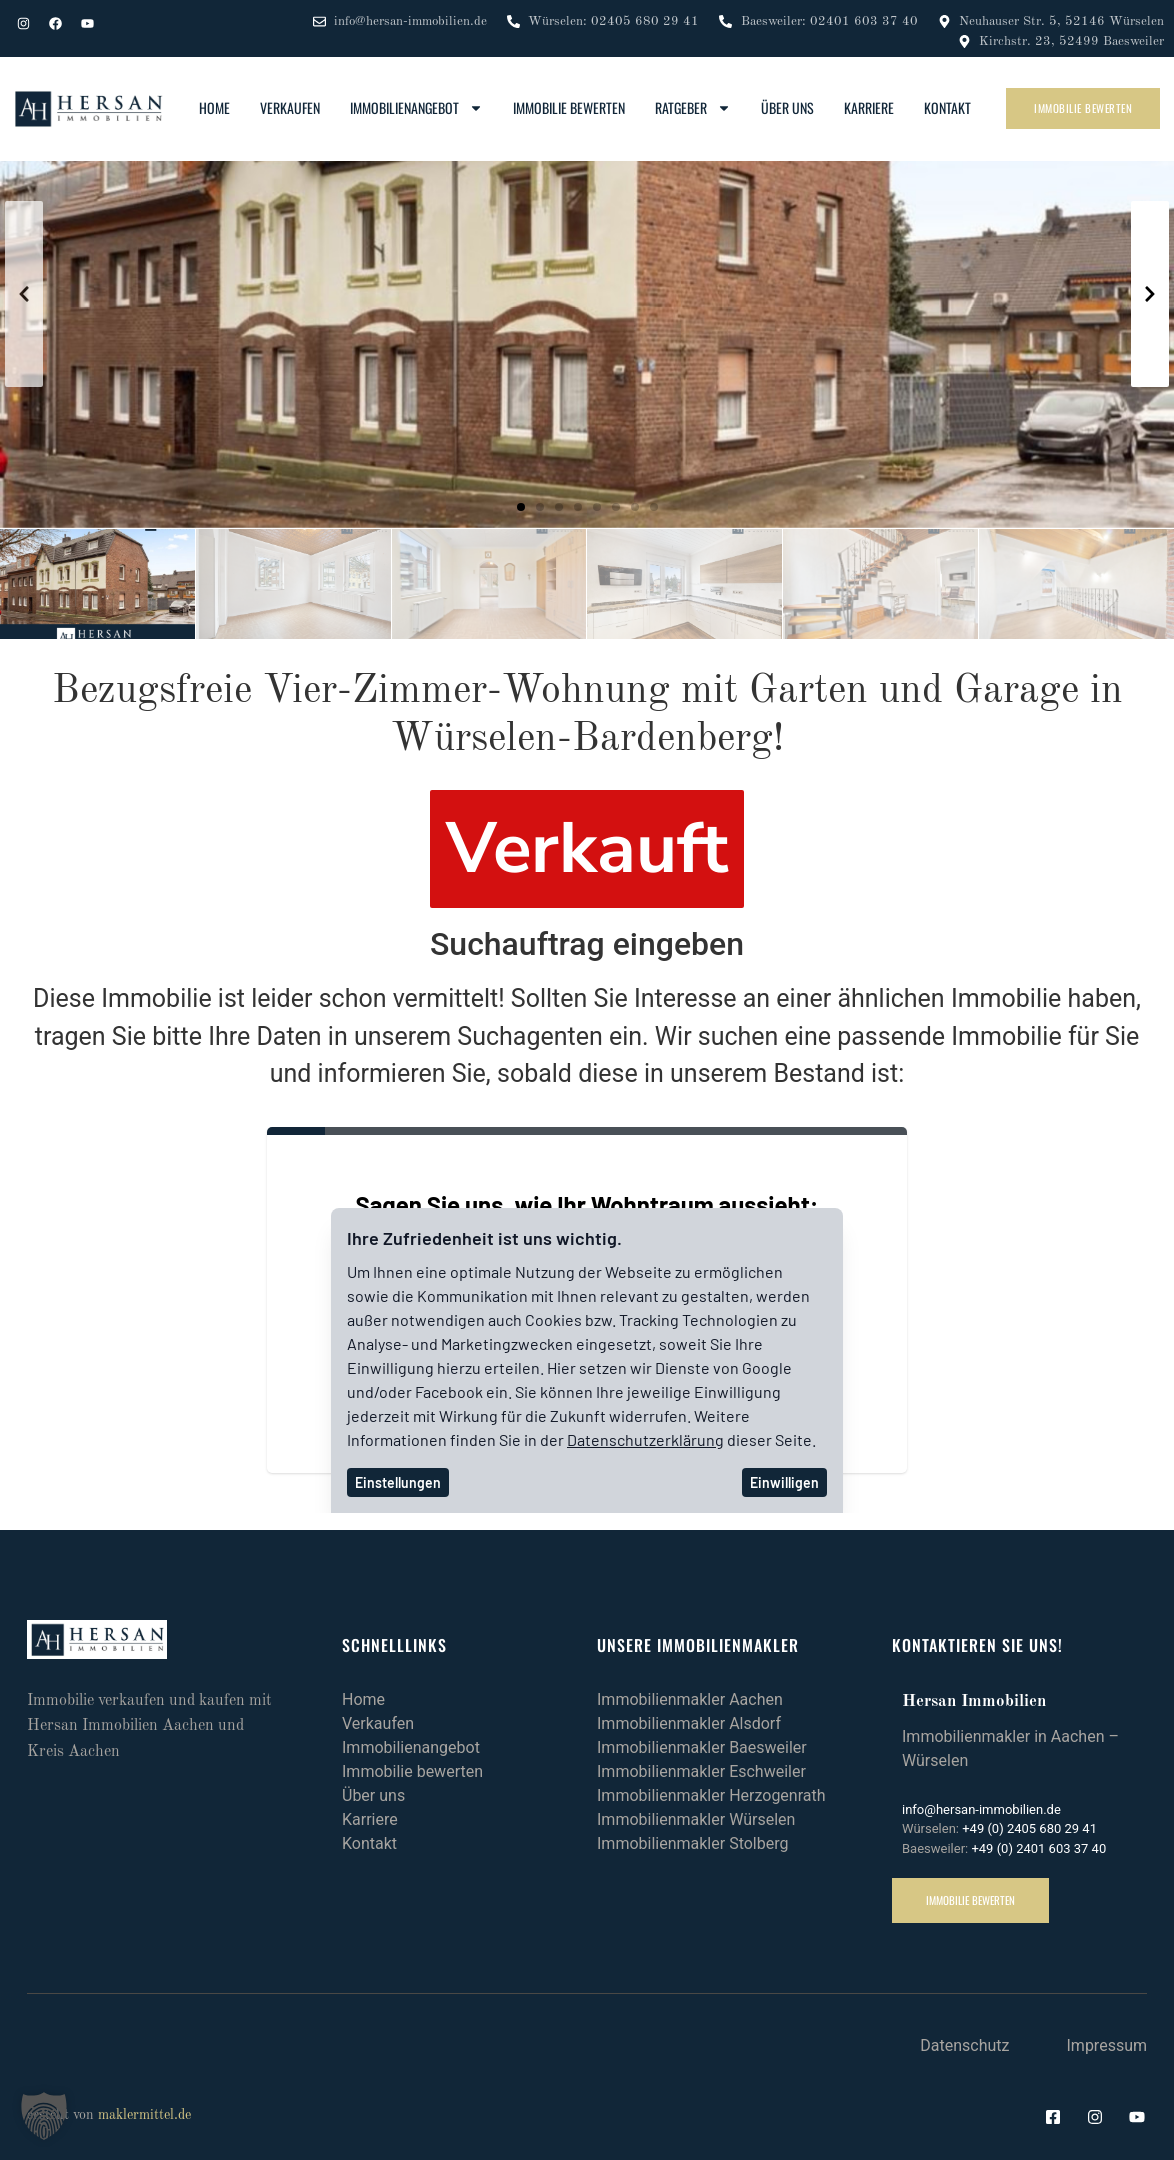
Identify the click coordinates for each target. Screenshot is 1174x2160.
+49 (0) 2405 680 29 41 (1029, 1828)
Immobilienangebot (416, 108)
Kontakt (947, 107)
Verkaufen (290, 107)
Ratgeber (693, 108)
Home (214, 107)
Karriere (869, 107)
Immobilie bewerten (569, 107)
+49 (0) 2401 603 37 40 (1038, 1848)
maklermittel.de (144, 2115)
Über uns (787, 107)
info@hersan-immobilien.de (981, 1809)
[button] (521, 507)
